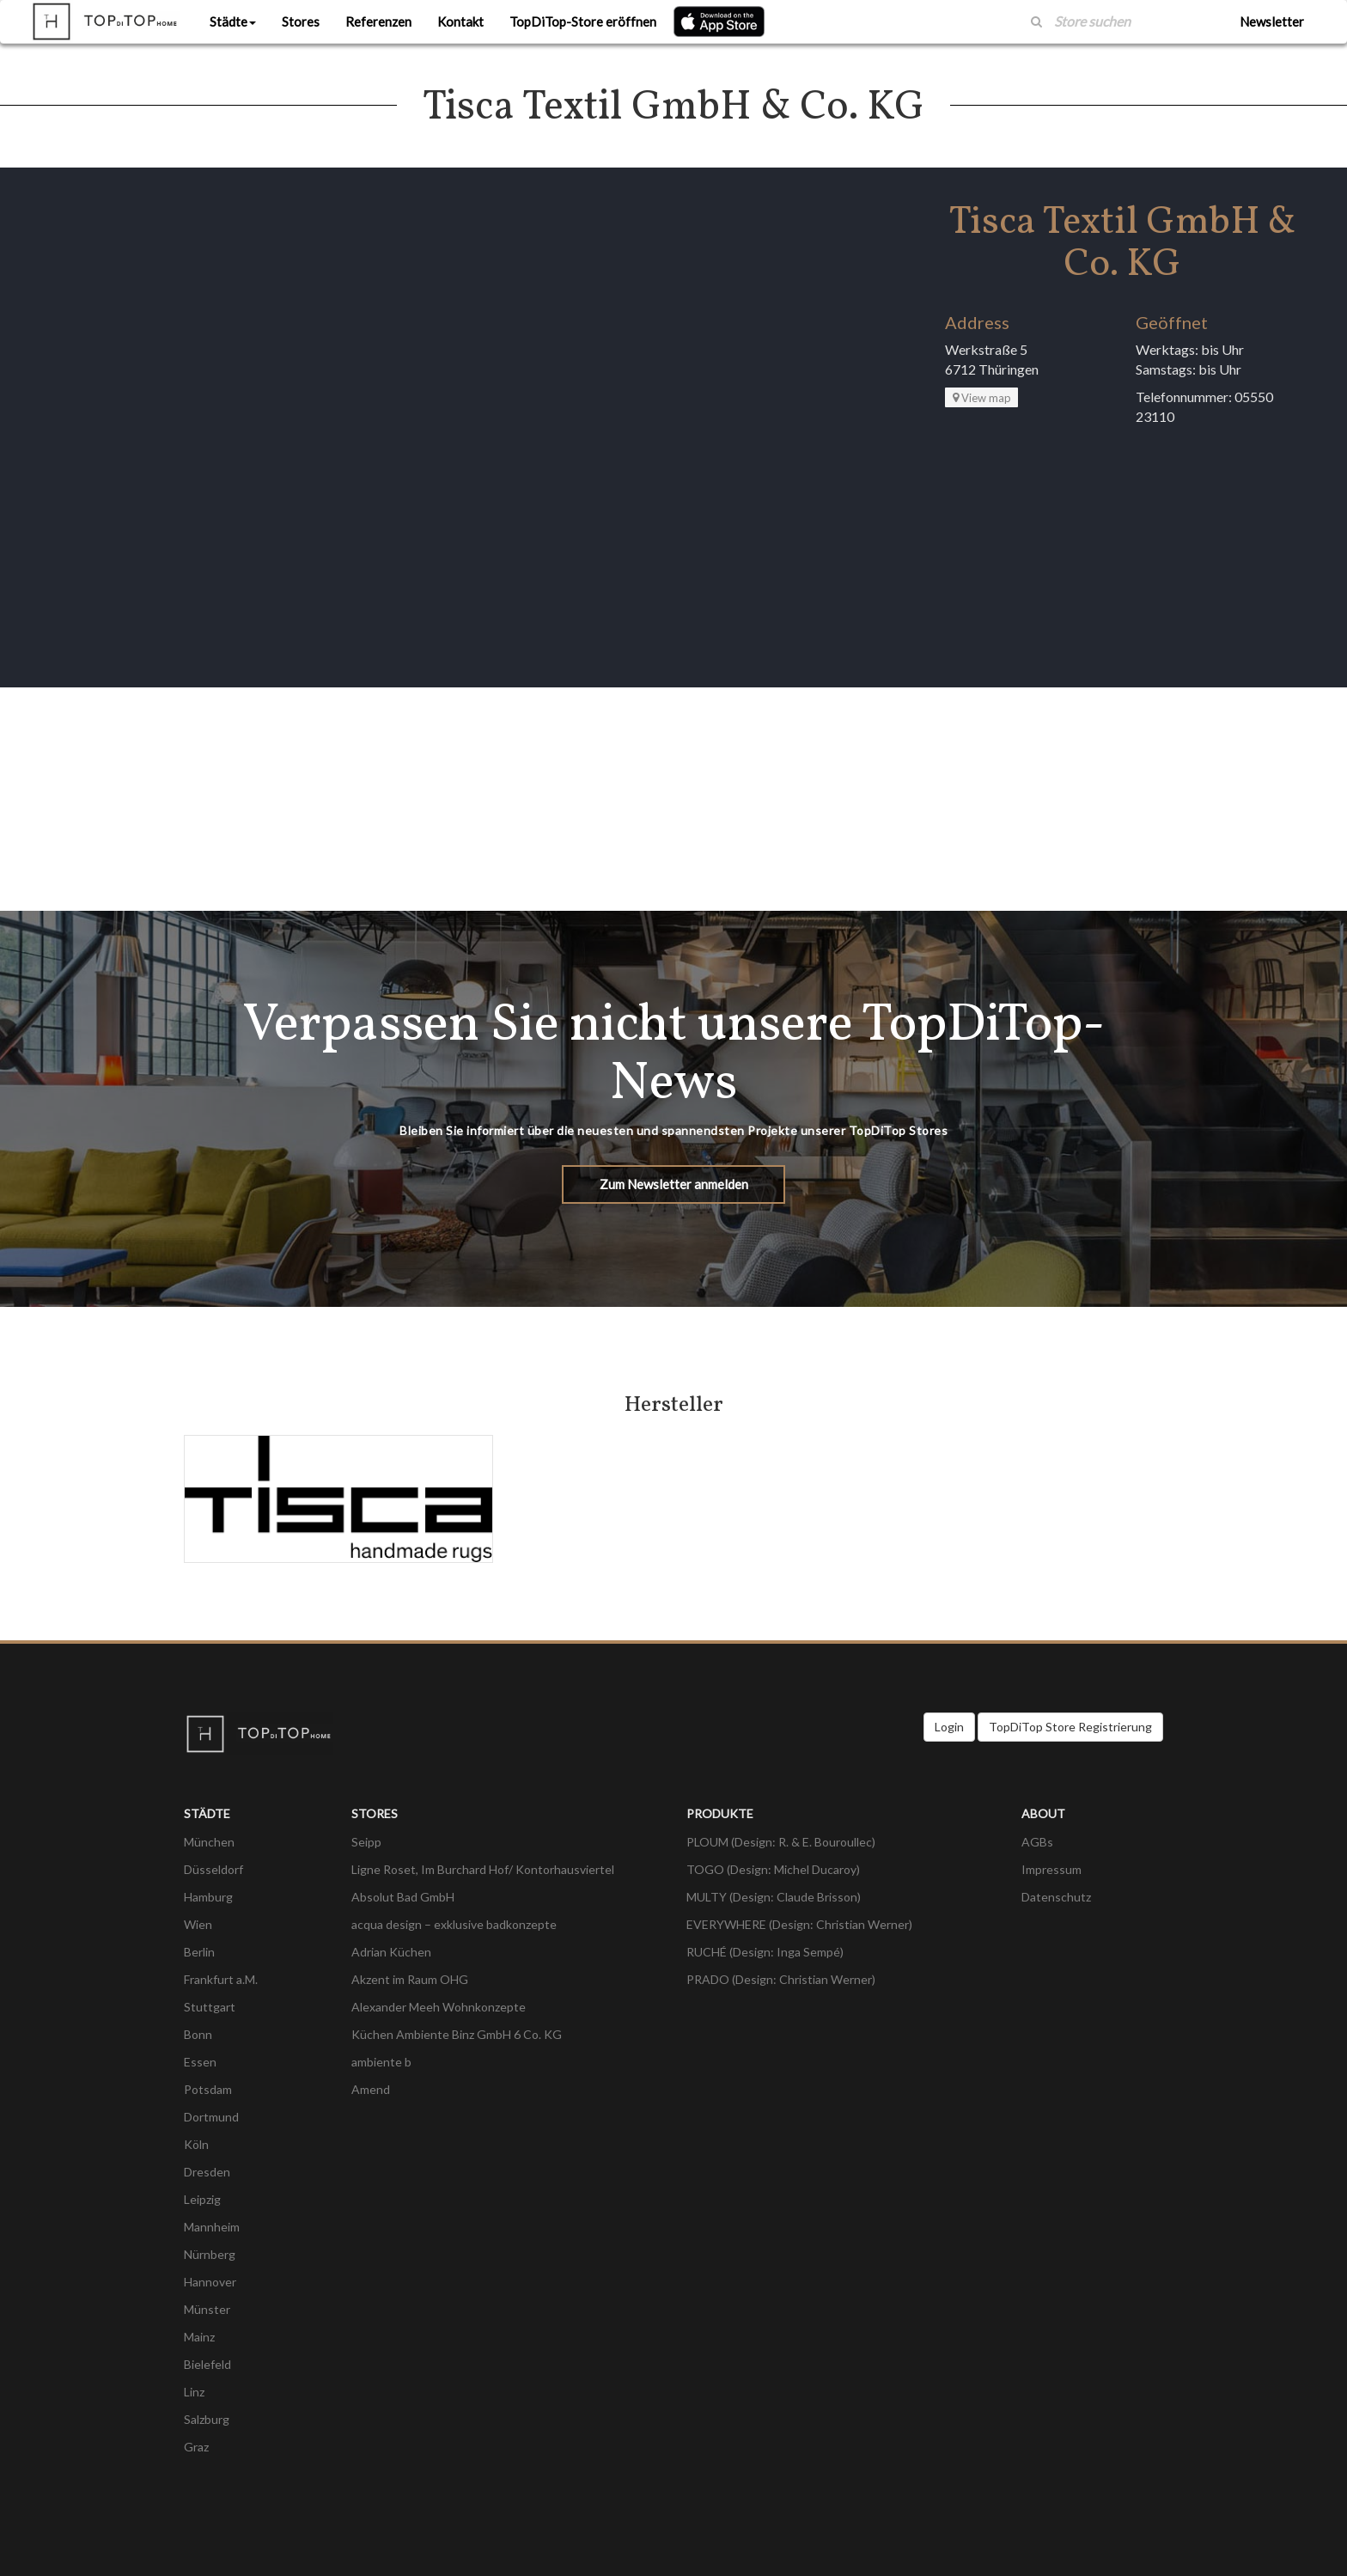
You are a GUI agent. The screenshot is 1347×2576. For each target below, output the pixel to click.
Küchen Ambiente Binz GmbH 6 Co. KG (456, 2034)
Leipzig (202, 2199)
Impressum (1051, 1869)
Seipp (366, 1841)
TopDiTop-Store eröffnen (582, 21)
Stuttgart (209, 2006)
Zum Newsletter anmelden (674, 1184)
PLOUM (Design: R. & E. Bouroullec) (780, 1841)
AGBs (1037, 1841)
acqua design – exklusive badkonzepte (454, 1924)
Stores (301, 21)
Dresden (207, 2171)
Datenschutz (1056, 1896)
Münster (207, 2309)
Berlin (199, 1951)
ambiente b (381, 2061)
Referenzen (378, 21)
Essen (200, 2061)
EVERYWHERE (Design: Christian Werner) (799, 1924)
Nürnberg (209, 2254)
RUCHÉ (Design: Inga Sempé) (765, 1951)
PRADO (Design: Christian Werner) (780, 1979)
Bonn (198, 2034)
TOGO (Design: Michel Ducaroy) (773, 1869)
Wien (198, 1924)
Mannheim (212, 2226)
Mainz (199, 2336)
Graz (196, 2446)
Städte (233, 21)
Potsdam (208, 2089)
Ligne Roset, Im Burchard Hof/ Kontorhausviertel (482, 1869)
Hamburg (208, 1896)
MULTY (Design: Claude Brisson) (773, 1896)
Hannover (210, 2281)
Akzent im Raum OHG (409, 1979)
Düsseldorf (213, 1869)
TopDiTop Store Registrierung (1070, 1726)
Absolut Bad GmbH (402, 1896)
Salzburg (206, 2419)
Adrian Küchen (391, 1951)
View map (982, 398)
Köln (196, 2144)
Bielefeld (207, 2364)
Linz (194, 2391)
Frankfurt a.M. (221, 1979)
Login (949, 1726)
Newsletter (1272, 21)
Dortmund (211, 2116)
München (209, 1841)
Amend (370, 2089)
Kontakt (460, 21)
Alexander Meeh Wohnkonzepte (438, 2006)
